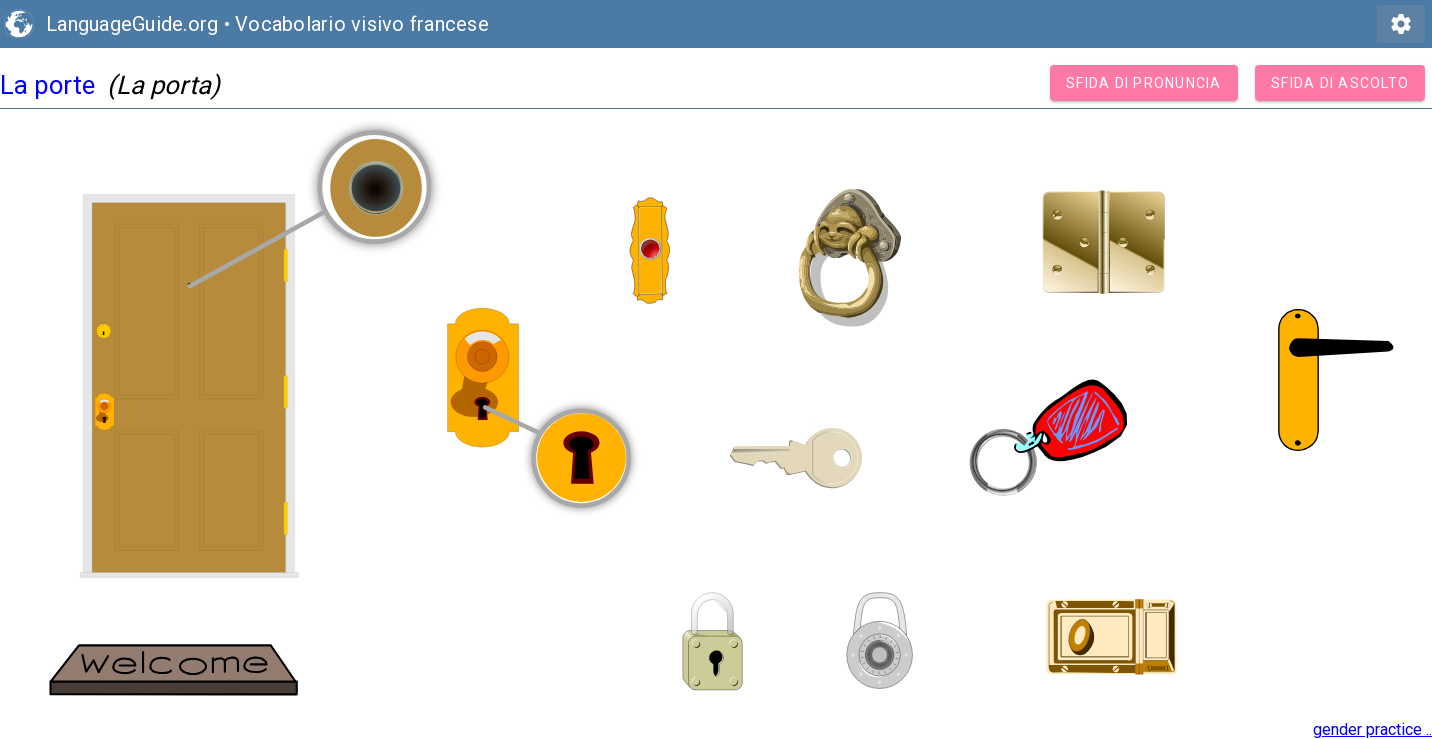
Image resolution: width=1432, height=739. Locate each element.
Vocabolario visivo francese (362, 24)
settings (1401, 24)
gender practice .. (1372, 729)
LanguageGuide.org (132, 24)
